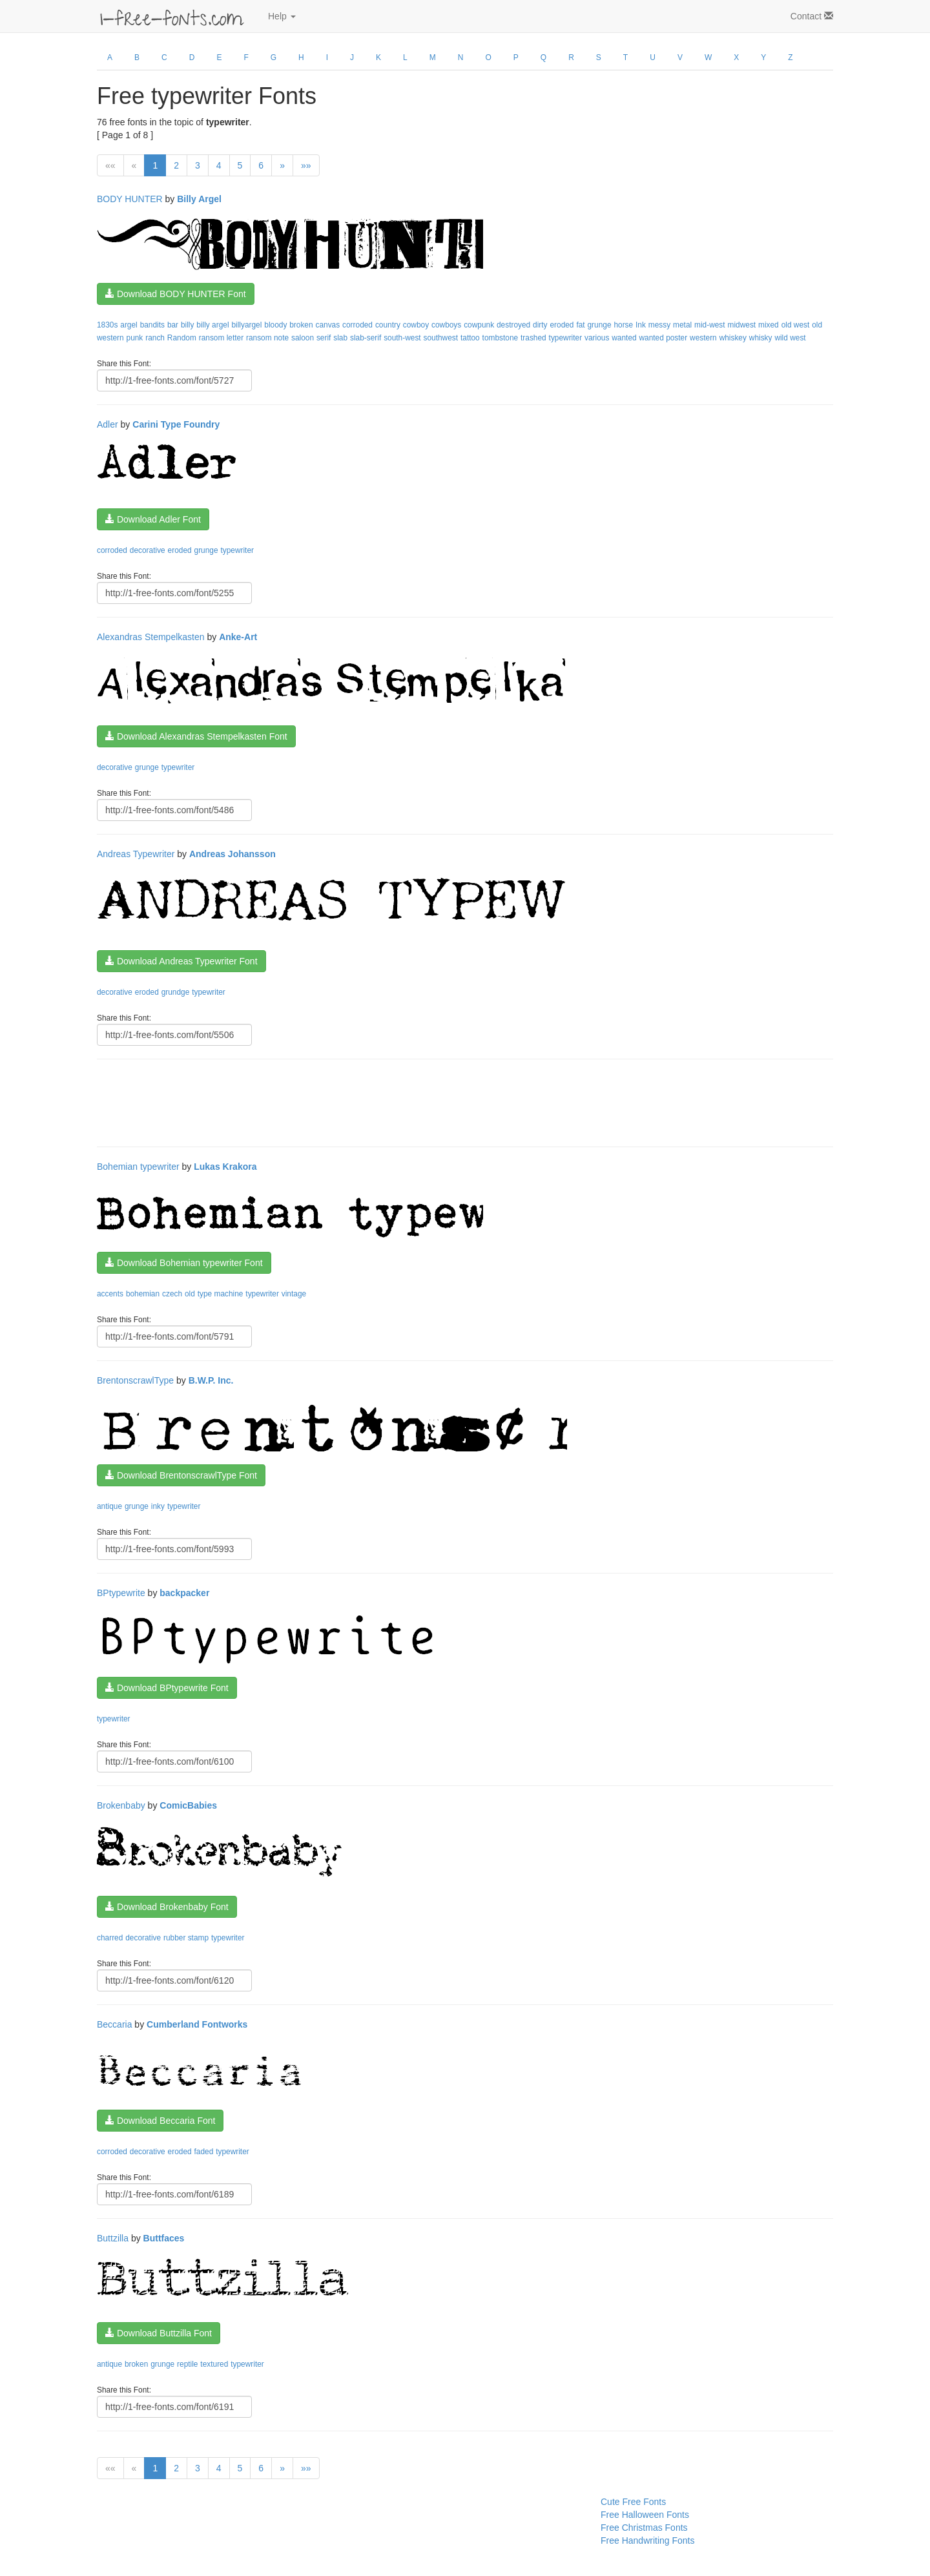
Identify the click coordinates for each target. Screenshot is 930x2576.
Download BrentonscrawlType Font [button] (181, 1475)
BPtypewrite (121, 1593)
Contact (811, 16)
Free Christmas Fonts (644, 2527)
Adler (107, 424)
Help (282, 16)
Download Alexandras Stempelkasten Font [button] (196, 736)
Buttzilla (113, 2238)
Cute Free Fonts (633, 2502)
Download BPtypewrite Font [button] (167, 1688)
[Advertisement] (332, 1101)
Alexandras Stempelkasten (151, 637)
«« (110, 165)
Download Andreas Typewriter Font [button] (181, 961)
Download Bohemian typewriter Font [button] (184, 1263)
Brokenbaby (121, 1805)
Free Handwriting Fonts (648, 2540)
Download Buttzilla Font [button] (158, 2333)
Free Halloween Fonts (645, 2514)
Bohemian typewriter (138, 1166)
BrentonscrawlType (135, 1380)
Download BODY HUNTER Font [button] (175, 294)
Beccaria (114, 2024)
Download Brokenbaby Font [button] (167, 1907)
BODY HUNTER (130, 199)
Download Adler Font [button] (153, 519)
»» (306, 165)
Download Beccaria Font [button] (160, 2120)
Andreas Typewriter (135, 854)
